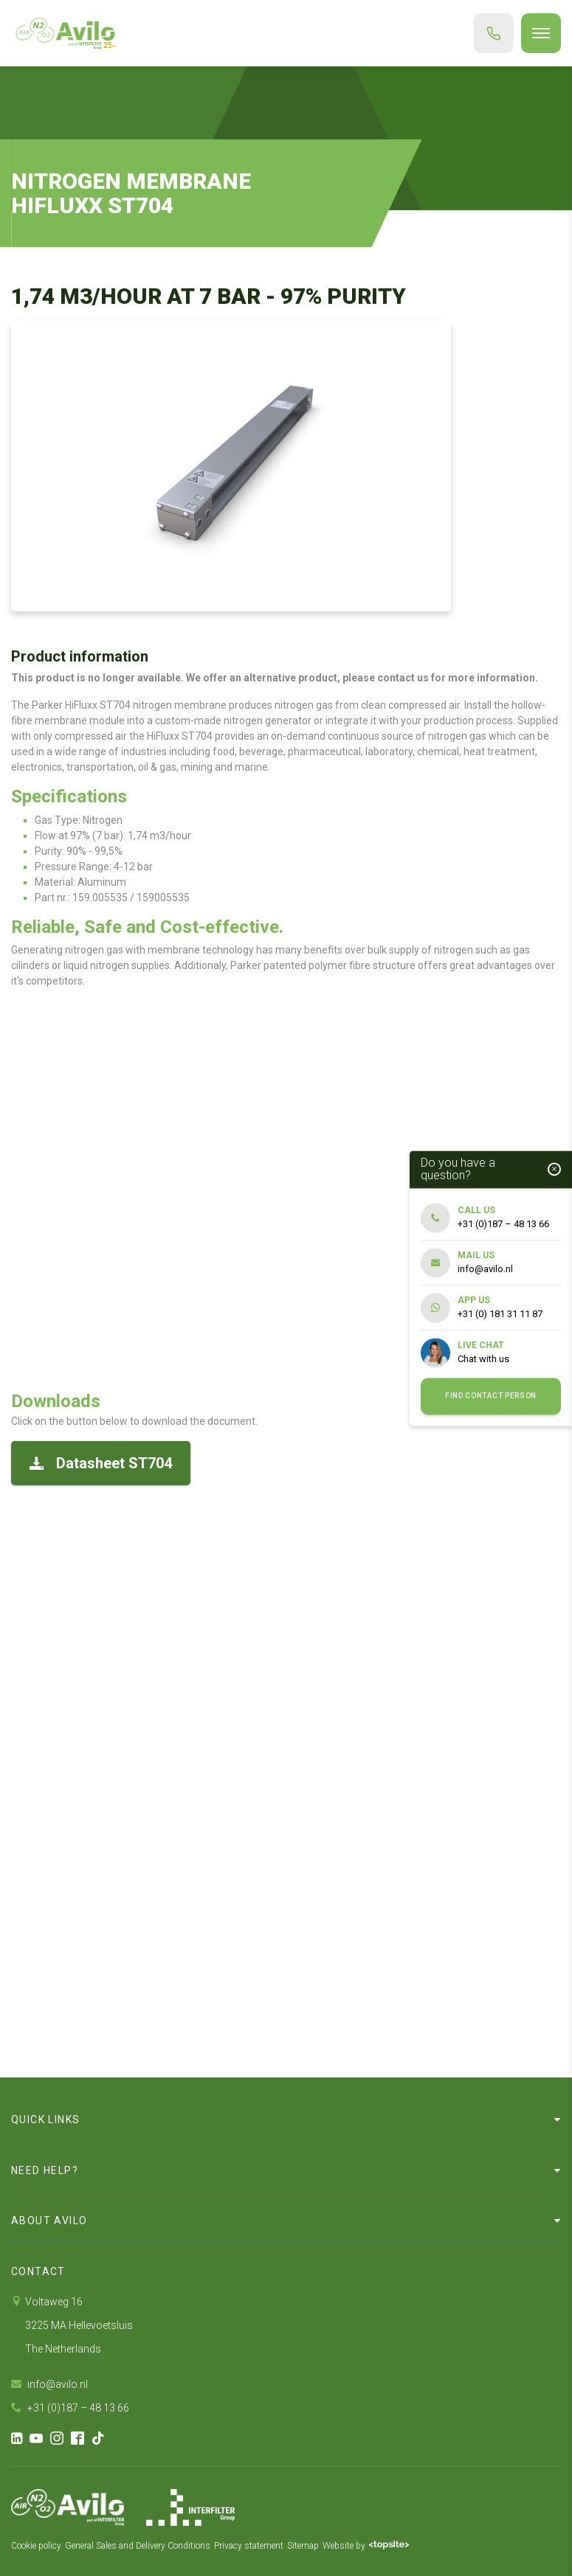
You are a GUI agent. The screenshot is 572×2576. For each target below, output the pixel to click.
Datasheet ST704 (101, 1463)
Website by (366, 2546)
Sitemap (303, 2546)
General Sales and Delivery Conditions (137, 2546)
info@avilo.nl (49, 2384)
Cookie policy (36, 2546)
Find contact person (491, 1396)
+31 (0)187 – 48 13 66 (70, 2408)
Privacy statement (248, 2546)
